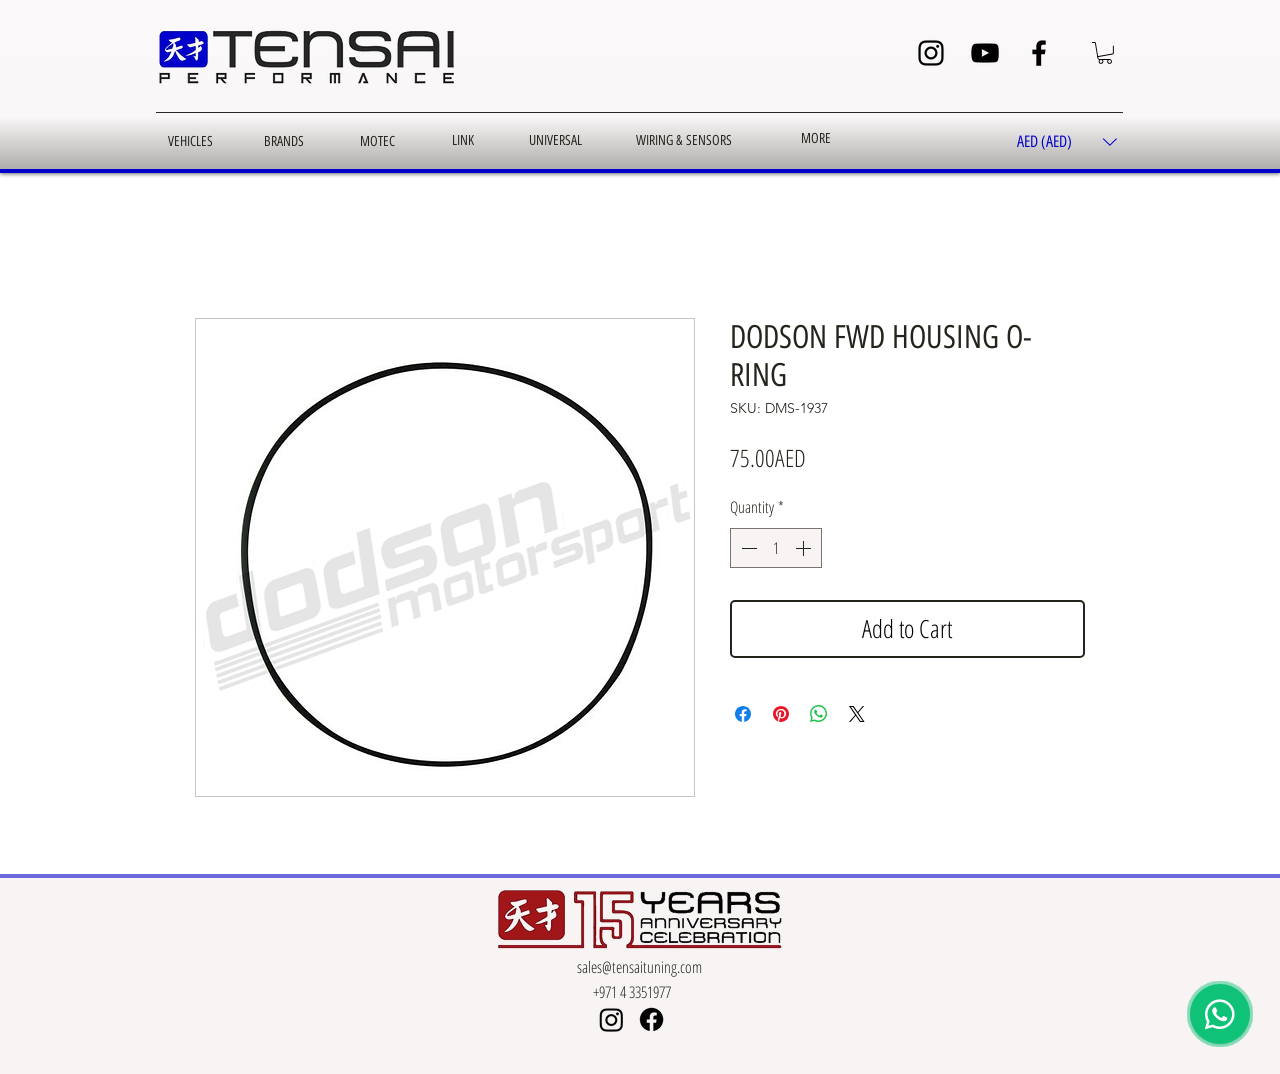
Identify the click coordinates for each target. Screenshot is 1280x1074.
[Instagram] (931, 53)
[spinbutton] (776, 548)
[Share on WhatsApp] (819, 714)
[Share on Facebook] (743, 714)
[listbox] (1067, 142)
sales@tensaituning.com (639, 967)
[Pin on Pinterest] (781, 714)
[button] (1105, 53)
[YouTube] (985, 53)
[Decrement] (747, 548)
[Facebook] (1039, 53)
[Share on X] (857, 714)
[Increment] (805, 548)
